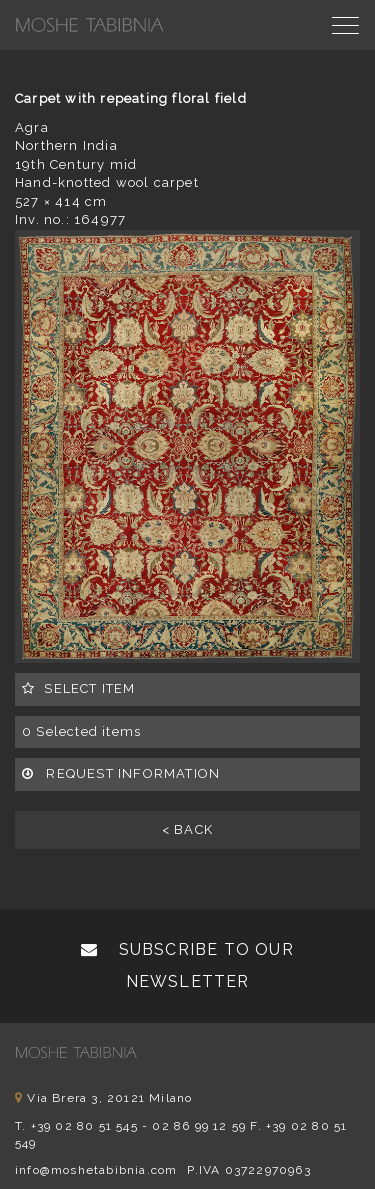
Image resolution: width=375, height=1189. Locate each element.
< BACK (187, 829)
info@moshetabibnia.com (96, 1170)
